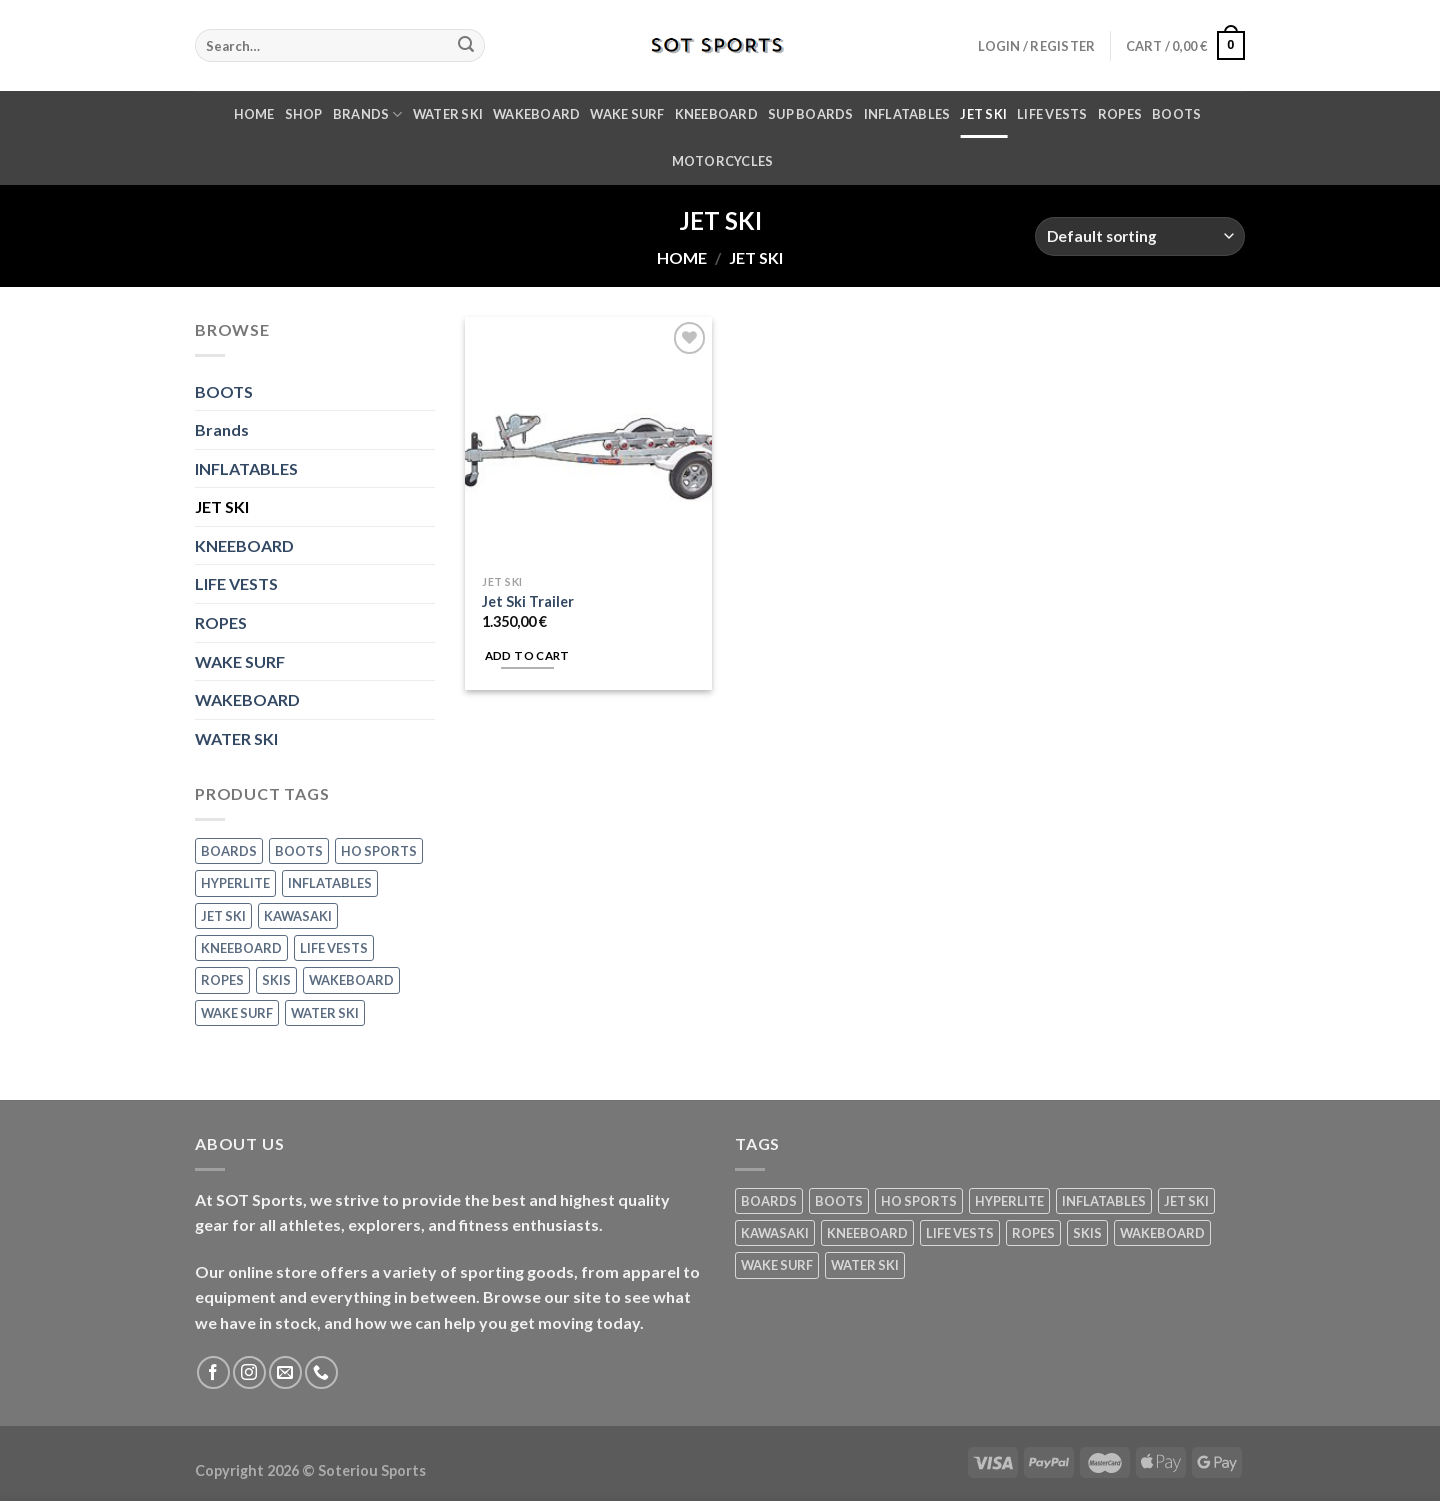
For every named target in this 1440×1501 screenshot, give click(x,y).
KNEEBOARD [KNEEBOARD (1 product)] (241, 948)
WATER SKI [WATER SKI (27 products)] (325, 1013)
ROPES (1120, 114)
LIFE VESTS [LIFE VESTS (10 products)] (334, 948)
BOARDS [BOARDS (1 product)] (229, 851)
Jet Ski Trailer (528, 601)
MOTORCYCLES (723, 161)
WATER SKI (448, 114)
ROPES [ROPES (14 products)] (222, 980)
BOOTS (1176, 114)
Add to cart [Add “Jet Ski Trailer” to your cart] (527, 655)
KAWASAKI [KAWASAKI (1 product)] (298, 916)
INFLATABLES (907, 114)
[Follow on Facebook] (213, 1372)
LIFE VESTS (1052, 114)
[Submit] (466, 46)
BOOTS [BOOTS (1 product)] (299, 851)
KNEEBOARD (716, 114)
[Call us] (321, 1372)
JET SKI (983, 114)
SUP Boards (811, 114)
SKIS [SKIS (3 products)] (276, 980)
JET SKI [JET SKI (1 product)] (223, 916)
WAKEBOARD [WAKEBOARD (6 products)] (351, 980)
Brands (368, 114)
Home (254, 114)
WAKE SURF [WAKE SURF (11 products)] (237, 1013)
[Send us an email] (285, 1372)
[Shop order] (1140, 236)
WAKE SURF (627, 114)
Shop (304, 114)
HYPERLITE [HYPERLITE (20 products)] (235, 883)
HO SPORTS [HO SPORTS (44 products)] (379, 851)
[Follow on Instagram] (249, 1372)
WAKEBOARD (536, 114)
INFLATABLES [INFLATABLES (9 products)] (330, 883)
